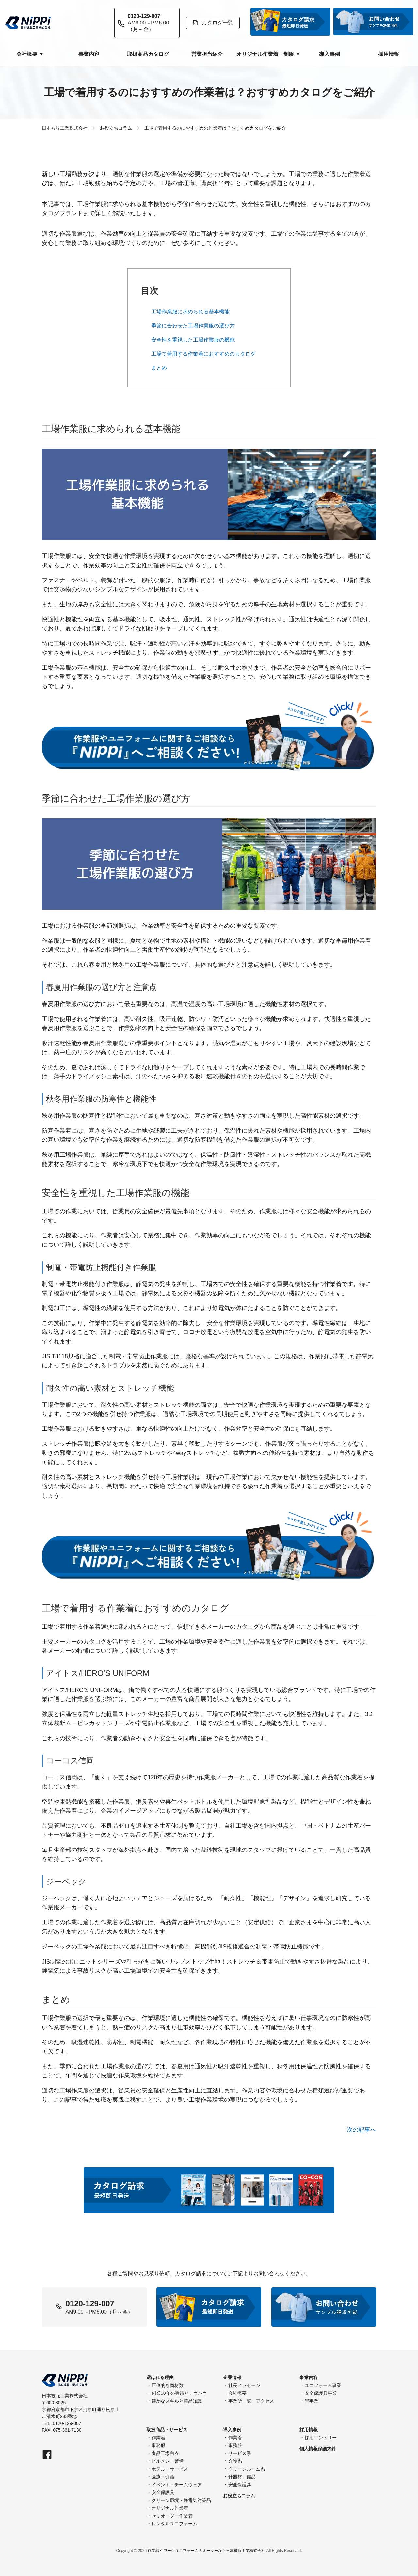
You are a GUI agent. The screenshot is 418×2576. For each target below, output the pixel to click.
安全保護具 (163, 2492)
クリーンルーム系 (246, 2469)
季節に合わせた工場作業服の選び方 (193, 325)
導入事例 (329, 54)
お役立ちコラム (239, 2495)
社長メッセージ (244, 2385)
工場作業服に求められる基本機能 (190, 311)
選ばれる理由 (160, 2377)
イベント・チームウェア (177, 2484)
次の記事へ (361, 2129)
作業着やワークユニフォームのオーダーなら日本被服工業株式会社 (206, 2550)
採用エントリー (321, 2437)
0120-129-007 (90, 2303)
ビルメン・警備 (168, 2461)
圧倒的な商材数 (168, 2385)
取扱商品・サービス (166, 2429)
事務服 (158, 2445)
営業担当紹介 (207, 54)
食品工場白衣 (165, 2453)
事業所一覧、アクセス (251, 2401)
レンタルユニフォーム (174, 2523)
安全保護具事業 (321, 2393)
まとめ (159, 368)
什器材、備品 (242, 2476)
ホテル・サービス (170, 2469)
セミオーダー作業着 (172, 2516)
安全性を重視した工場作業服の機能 (193, 339)
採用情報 (388, 54)
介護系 (235, 2461)
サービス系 (239, 2453)
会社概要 (237, 2393)
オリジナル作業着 (170, 2508)
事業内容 (88, 54)
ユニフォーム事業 (323, 2385)
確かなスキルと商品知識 (177, 2401)
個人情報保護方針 (317, 2448)
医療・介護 (163, 2476)
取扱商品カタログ (148, 54)
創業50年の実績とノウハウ (179, 2393)
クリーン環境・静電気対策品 (181, 2500)
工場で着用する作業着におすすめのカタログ (203, 354)
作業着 (158, 2437)
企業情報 (232, 2377)
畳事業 (311, 2401)
